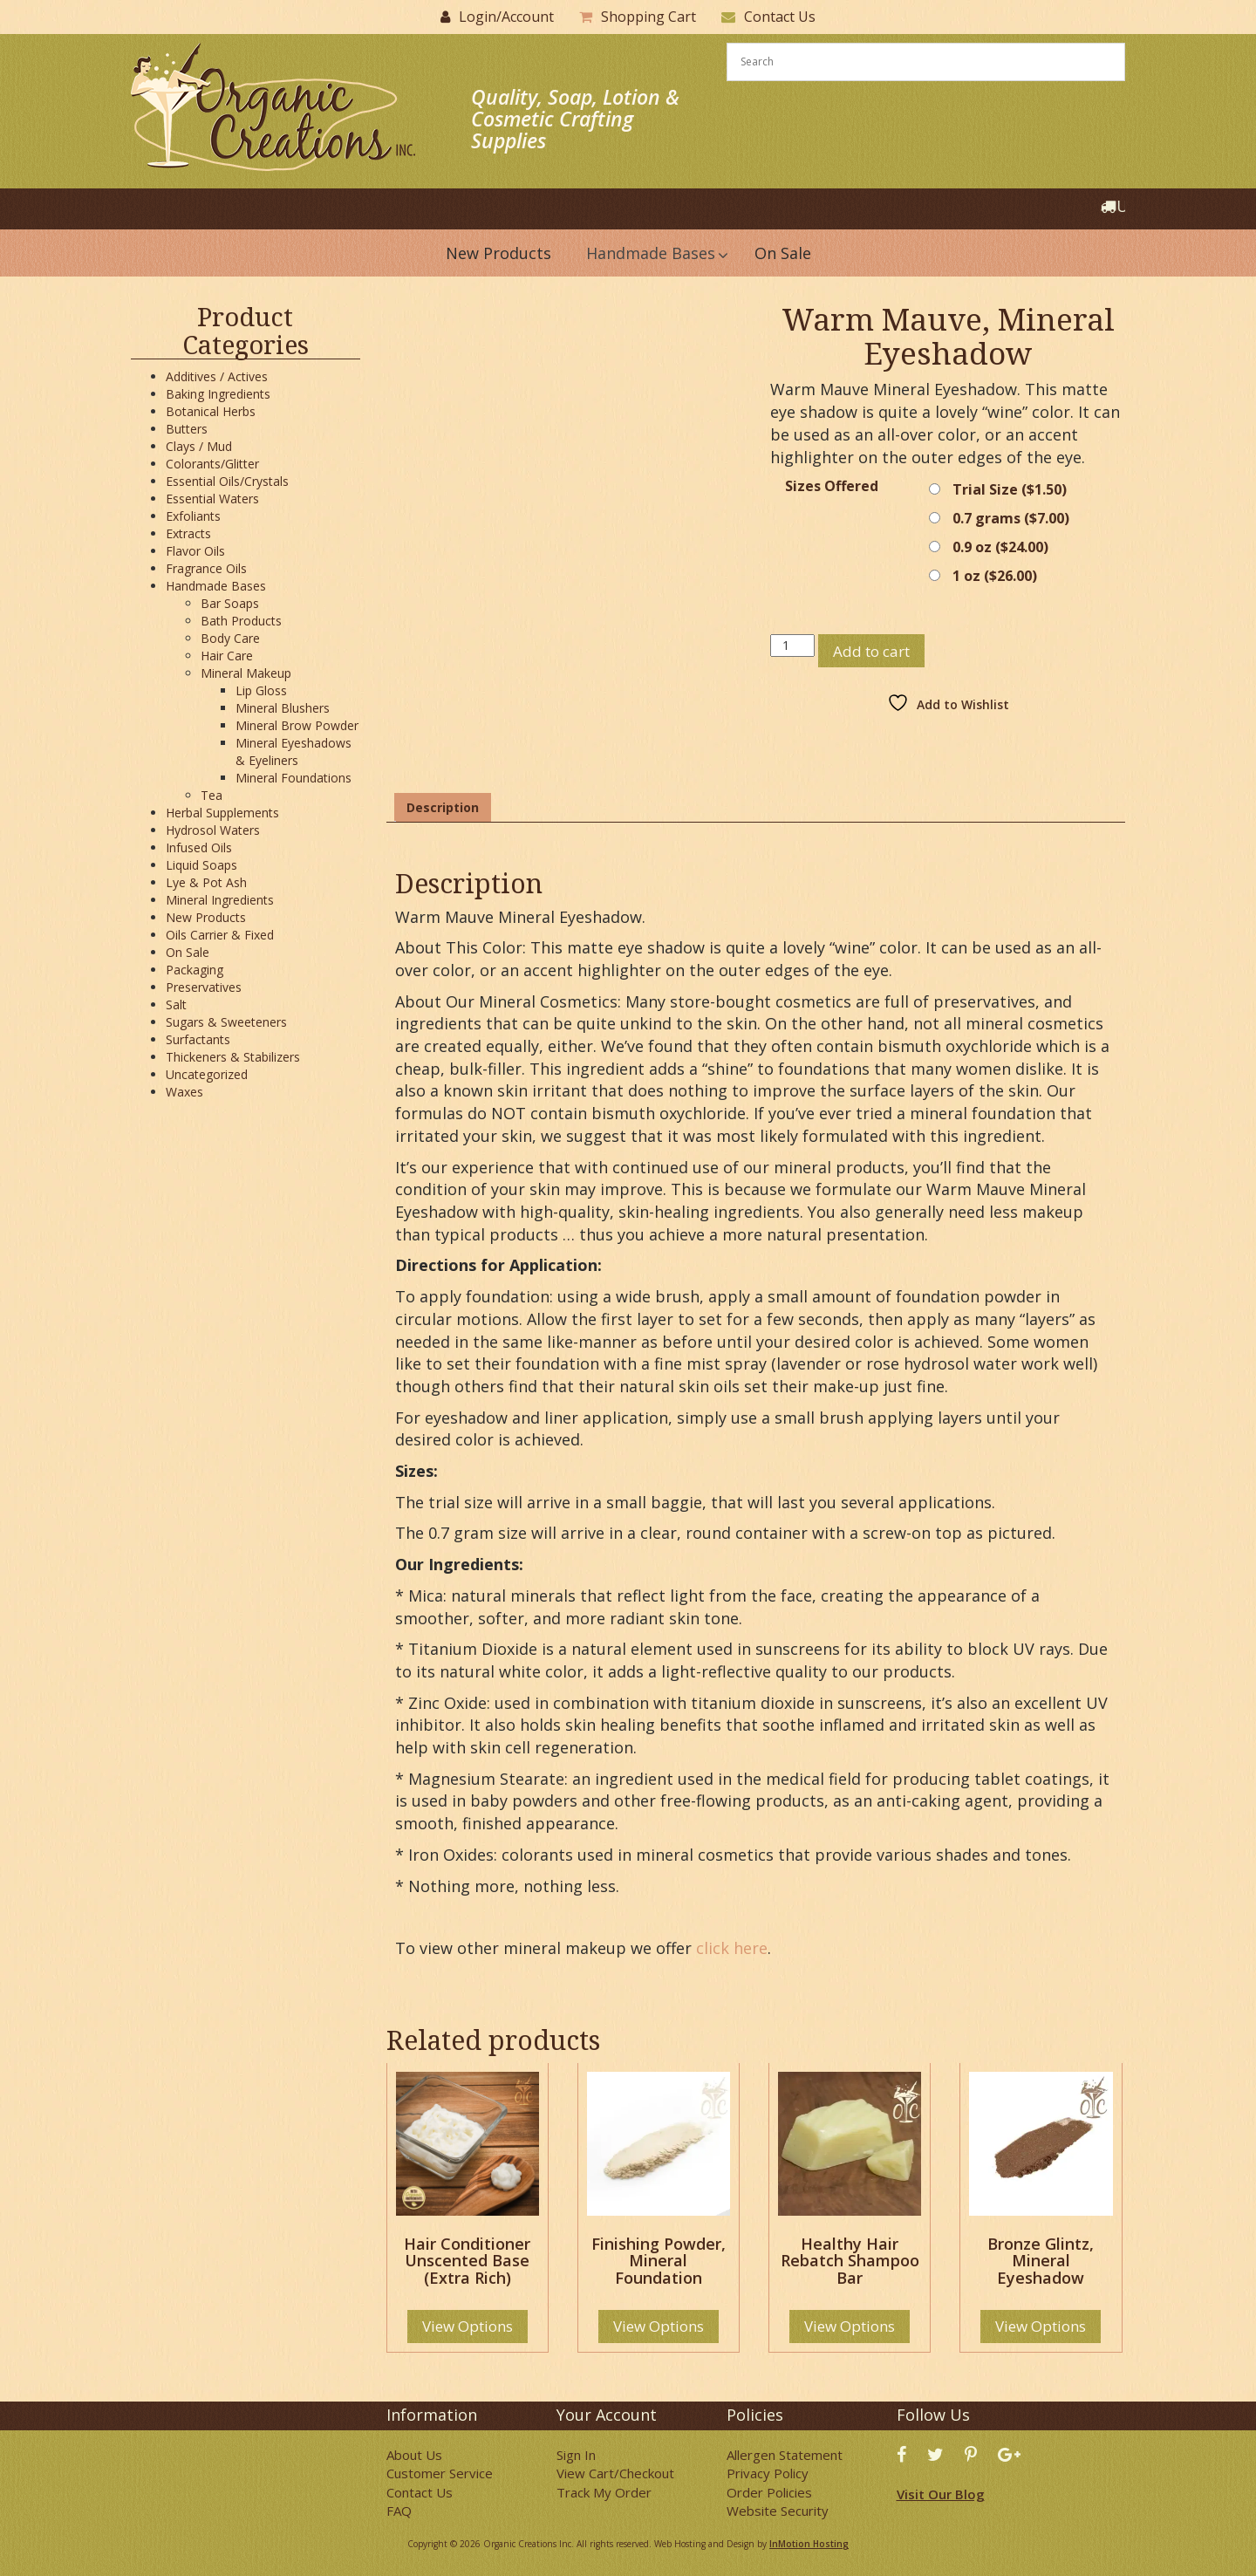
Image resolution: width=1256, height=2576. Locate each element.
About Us (414, 2454)
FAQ (399, 2510)
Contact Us (780, 16)
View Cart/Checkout (615, 2473)
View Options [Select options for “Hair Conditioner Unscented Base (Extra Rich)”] (467, 2326)
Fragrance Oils (206, 568)
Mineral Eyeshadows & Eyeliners (294, 752)
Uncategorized (207, 1074)
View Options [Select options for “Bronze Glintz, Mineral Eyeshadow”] (1040, 2326)
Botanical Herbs (211, 411)
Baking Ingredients (218, 394)
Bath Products (241, 620)
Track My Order (604, 2492)
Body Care (230, 638)
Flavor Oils (195, 551)
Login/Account (506, 16)
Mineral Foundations (294, 777)
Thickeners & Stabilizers (233, 1057)
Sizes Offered (831, 486)
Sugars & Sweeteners (226, 1022)
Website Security (778, 2510)
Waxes (184, 1091)
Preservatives (204, 987)
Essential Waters (212, 498)
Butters (187, 428)
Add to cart (871, 651)
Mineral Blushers (283, 708)
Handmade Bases (216, 585)
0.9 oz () (1000, 547)
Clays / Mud (199, 446)
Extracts (188, 533)
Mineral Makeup (246, 673)
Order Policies (769, 2492)
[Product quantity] (792, 645)
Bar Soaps (230, 603)
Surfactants (198, 1039)
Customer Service (439, 2473)
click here (732, 1947)
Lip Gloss (261, 690)
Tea (211, 795)
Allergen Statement (785, 2454)
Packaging (194, 969)
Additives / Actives (217, 376)
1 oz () (994, 575)
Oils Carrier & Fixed (220, 934)
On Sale (187, 952)
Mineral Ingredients (220, 900)
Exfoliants (193, 516)
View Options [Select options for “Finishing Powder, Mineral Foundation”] (658, 2326)
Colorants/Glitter (212, 463)
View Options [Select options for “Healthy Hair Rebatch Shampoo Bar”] (849, 2326)
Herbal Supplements (222, 812)
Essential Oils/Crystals (227, 481)
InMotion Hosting (809, 2544)
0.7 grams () (1010, 518)
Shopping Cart (648, 16)
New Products (206, 917)
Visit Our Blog (941, 2494)
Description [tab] (442, 807)
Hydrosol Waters (213, 830)
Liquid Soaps (201, 865)
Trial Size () (1009, 489)
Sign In (576, 2454)
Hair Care (227, 655)
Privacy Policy (768, 2473)
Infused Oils (199, 847)
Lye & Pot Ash (206, 882)
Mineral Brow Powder (297, 725)
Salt (176, 1004)
